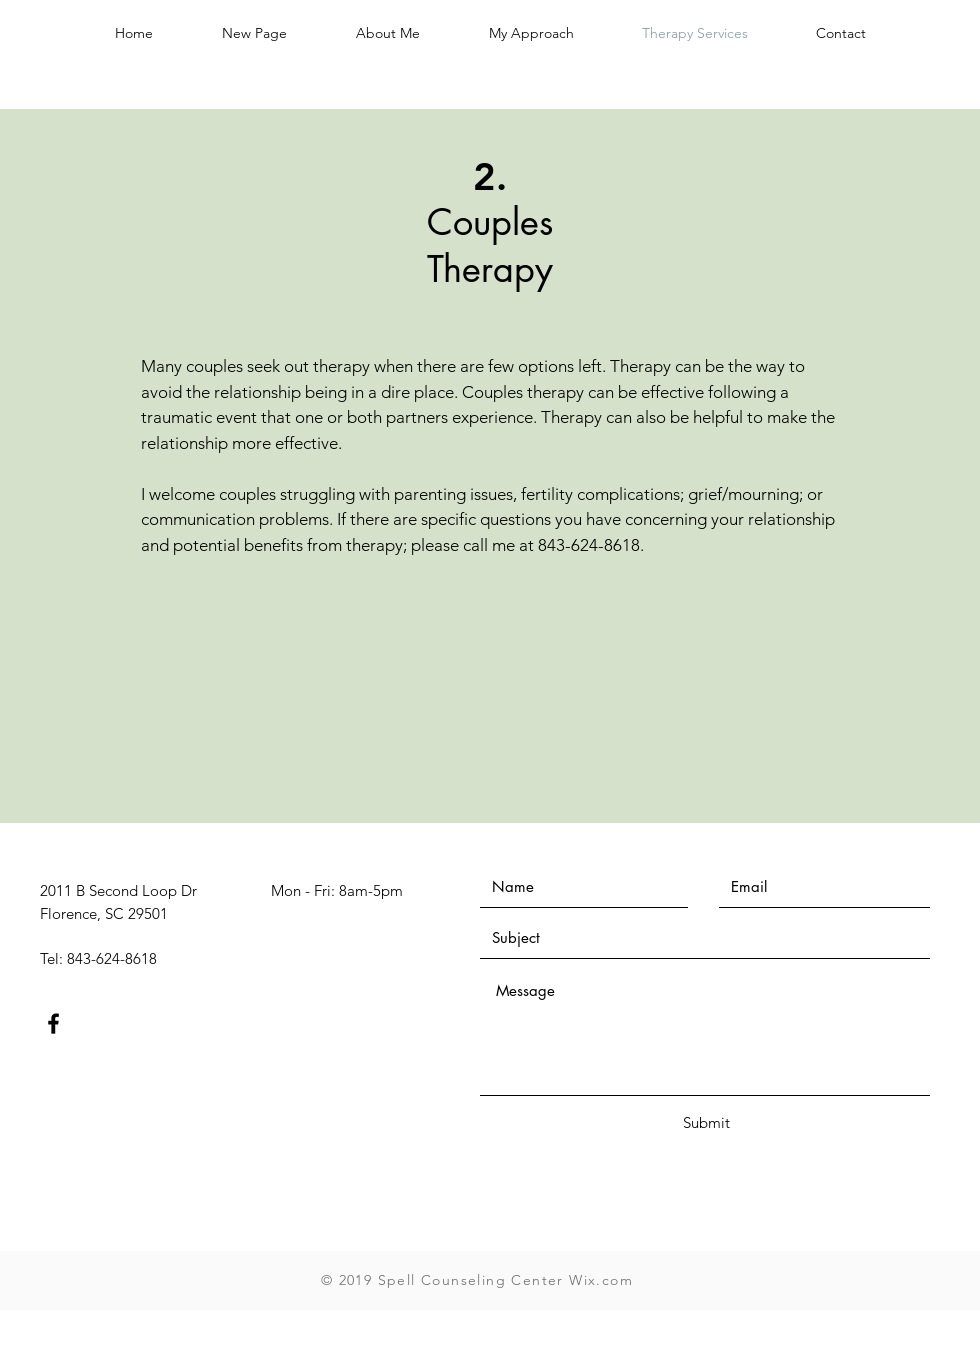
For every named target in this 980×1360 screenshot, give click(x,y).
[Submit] (706, 1122)
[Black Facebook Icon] (53, 1023)
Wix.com (601, 1280)
